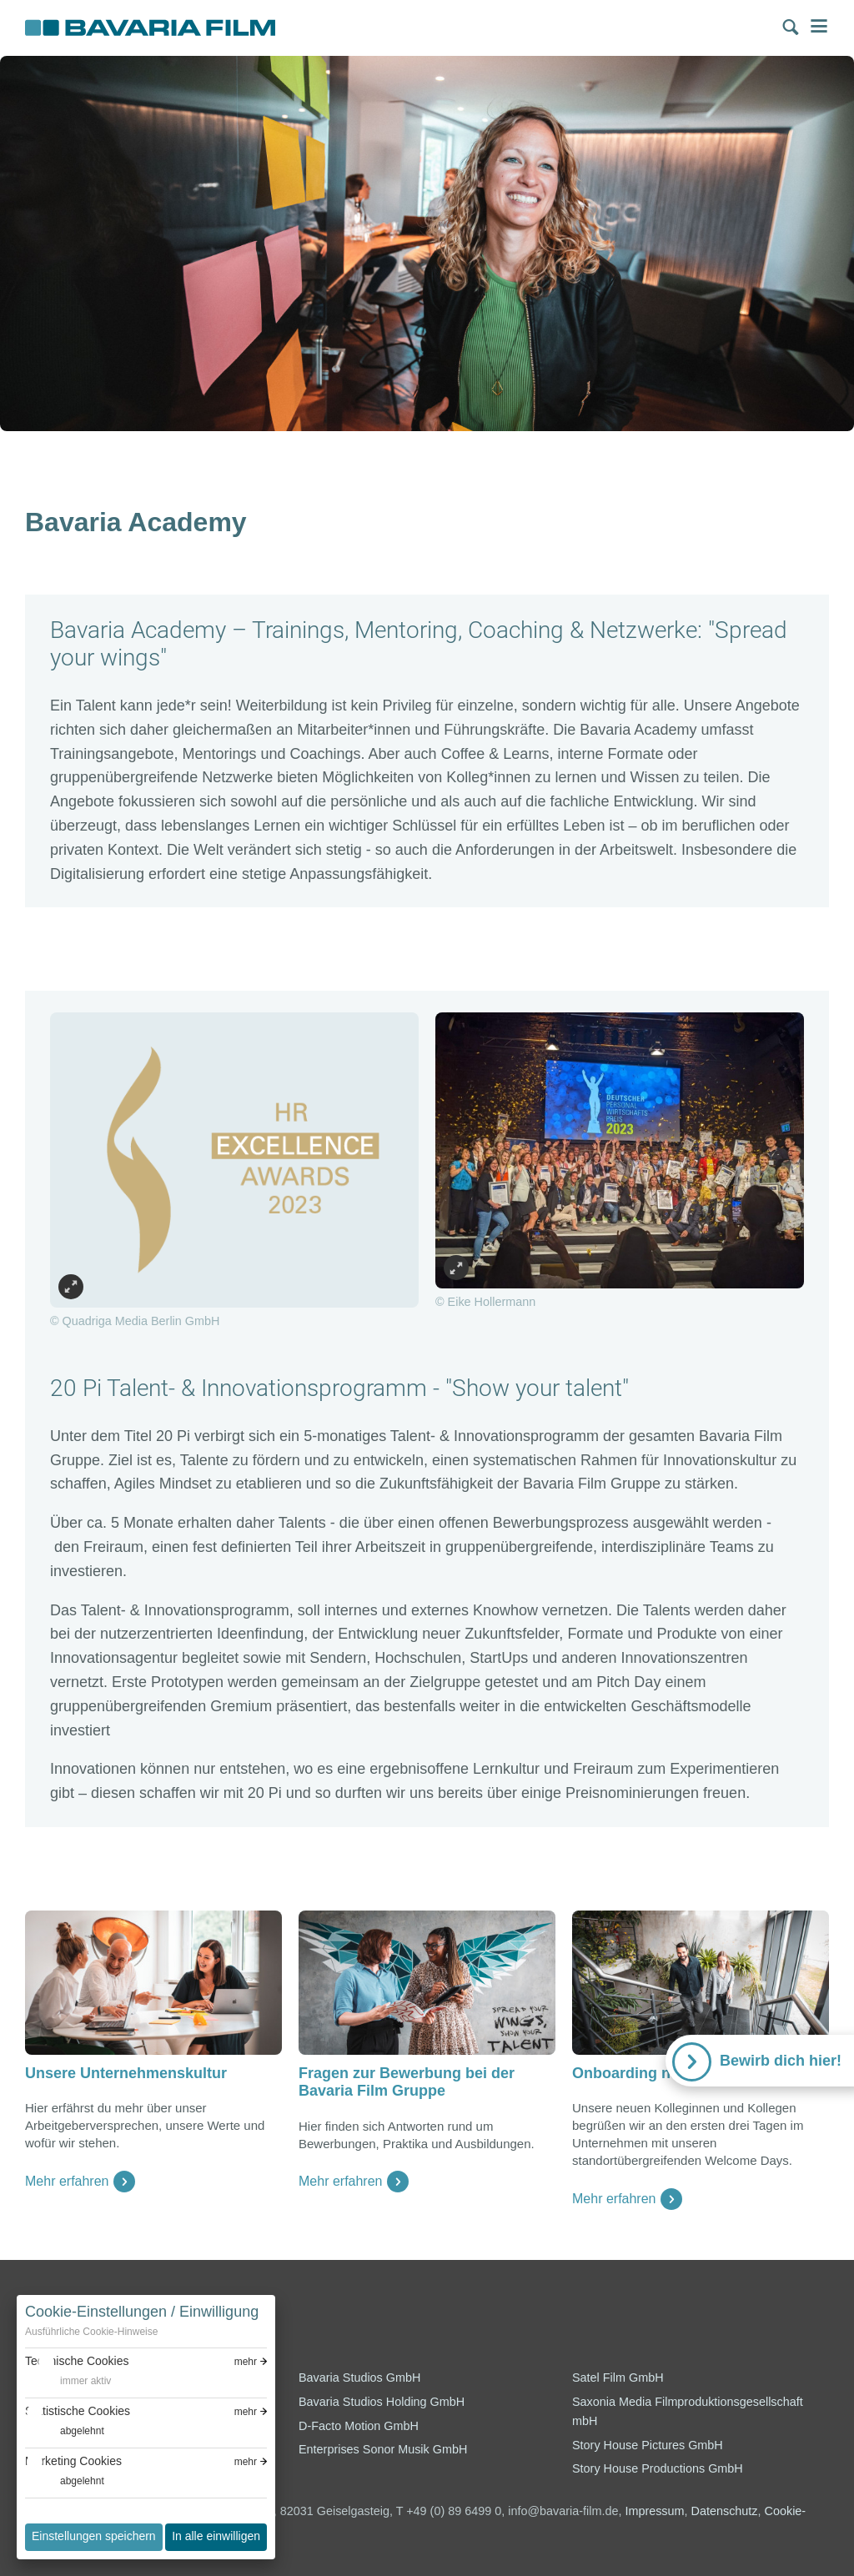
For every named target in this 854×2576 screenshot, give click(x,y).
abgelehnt (82, 2431)
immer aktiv (85, 2381)
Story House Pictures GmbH (647, 2445)
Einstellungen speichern (94, 2536)
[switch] (68, 2381)
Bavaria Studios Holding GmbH (382, 2401)
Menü (819, 26)
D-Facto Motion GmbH (359, 2426)
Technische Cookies (77, 2361)
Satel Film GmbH (618, 2377)
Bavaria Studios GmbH (359, 2377)
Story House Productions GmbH (657, 2468)
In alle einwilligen (216, 2536)
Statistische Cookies (77, 2411)
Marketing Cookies (73, 2461)
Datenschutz (724, 2511)
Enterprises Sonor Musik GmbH (383, 2449)
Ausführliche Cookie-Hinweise (91, 2331)
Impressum (654, 2511)
